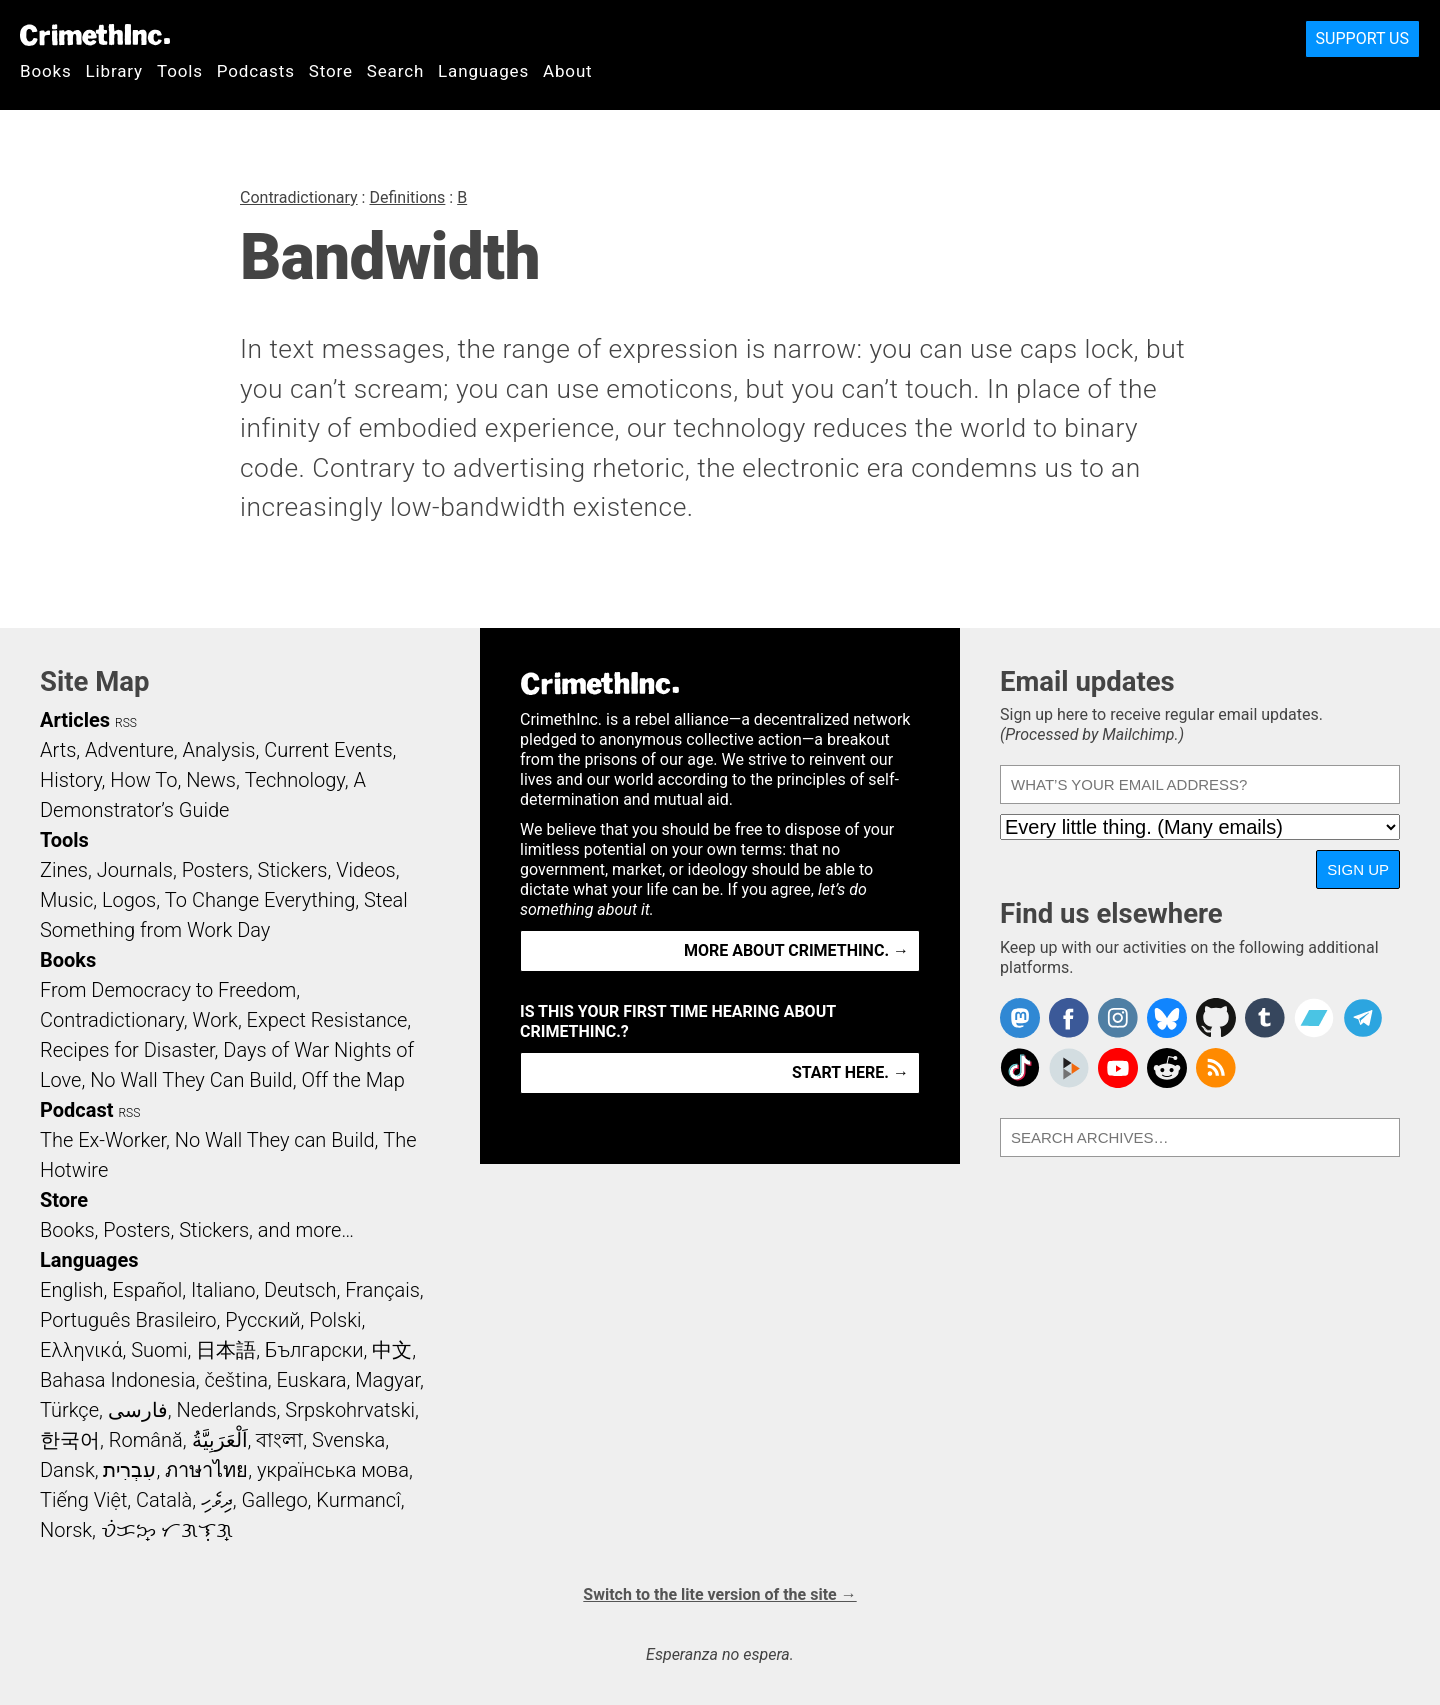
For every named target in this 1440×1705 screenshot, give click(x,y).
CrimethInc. (95, 35)
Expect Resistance (327, 1020)
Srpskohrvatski (350, 1410)
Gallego (275, 1500)
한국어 (70, 1440)
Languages (483, 71)
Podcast (76, 1110)
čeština (235, 1380)
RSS (126, 723)
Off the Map (352, 1080)
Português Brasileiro (128, 1320)
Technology (295, 780)
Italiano (223, 1290)
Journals (135, 870)
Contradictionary (299, 197)
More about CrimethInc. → (796, 950)
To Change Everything (260, 900)
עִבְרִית (129, 1470)
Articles (75, 720)
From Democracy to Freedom (168, 990)
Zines (64, 870)
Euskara (312, 1380)
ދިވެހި (217, 1500)
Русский (262, 1320)
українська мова (333, 1470)
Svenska (348, 1440)
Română (146, 1440)
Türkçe (69, 1410)
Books (46, 71)
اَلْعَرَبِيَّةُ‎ (220, 1440)
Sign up (1358, 869)
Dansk (67, 1470)
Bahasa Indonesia (118, 1380)
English (72, 1290)
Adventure (129, 750)
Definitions (407, 197)
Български (314, 1350)
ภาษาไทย (206, 1470)
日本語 (226, 1350)
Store (331, 71)
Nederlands (226, 1410)
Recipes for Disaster (127, 1050)
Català (164, 1500)
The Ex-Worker (103, 1140)
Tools (180, 71)
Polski (335, 1320)
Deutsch (300, 1290)
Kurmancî (358, 1500)
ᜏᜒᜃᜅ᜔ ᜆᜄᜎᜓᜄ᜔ (167, 1530)
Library (114, 71)
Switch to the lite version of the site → (719, 1594)
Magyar (387, 1380)
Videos (366, 870)
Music (66, 900)
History (71, 780)
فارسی (138, 1410)
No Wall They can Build (275, 1140)
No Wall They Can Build (191, 1080)
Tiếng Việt (83, 1500)
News (211, 780)
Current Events (328, 750)
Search (395, 71)
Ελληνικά (81, 1350)
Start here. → (850, 1072)
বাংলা (279, 1440)
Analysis (218, 750)
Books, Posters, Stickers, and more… (197, 1230)
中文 (392, 1350)
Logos (129, 900)
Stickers (293, 870)
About (568, 71)
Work (215, 1020)
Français (382, 1290)
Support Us (1362, 38)
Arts (58, 750)
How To (143, 780)
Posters (215, 870)
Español (147, 1290)
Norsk (66, 1530)
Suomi (159, 1350)
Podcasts (256, 71)
